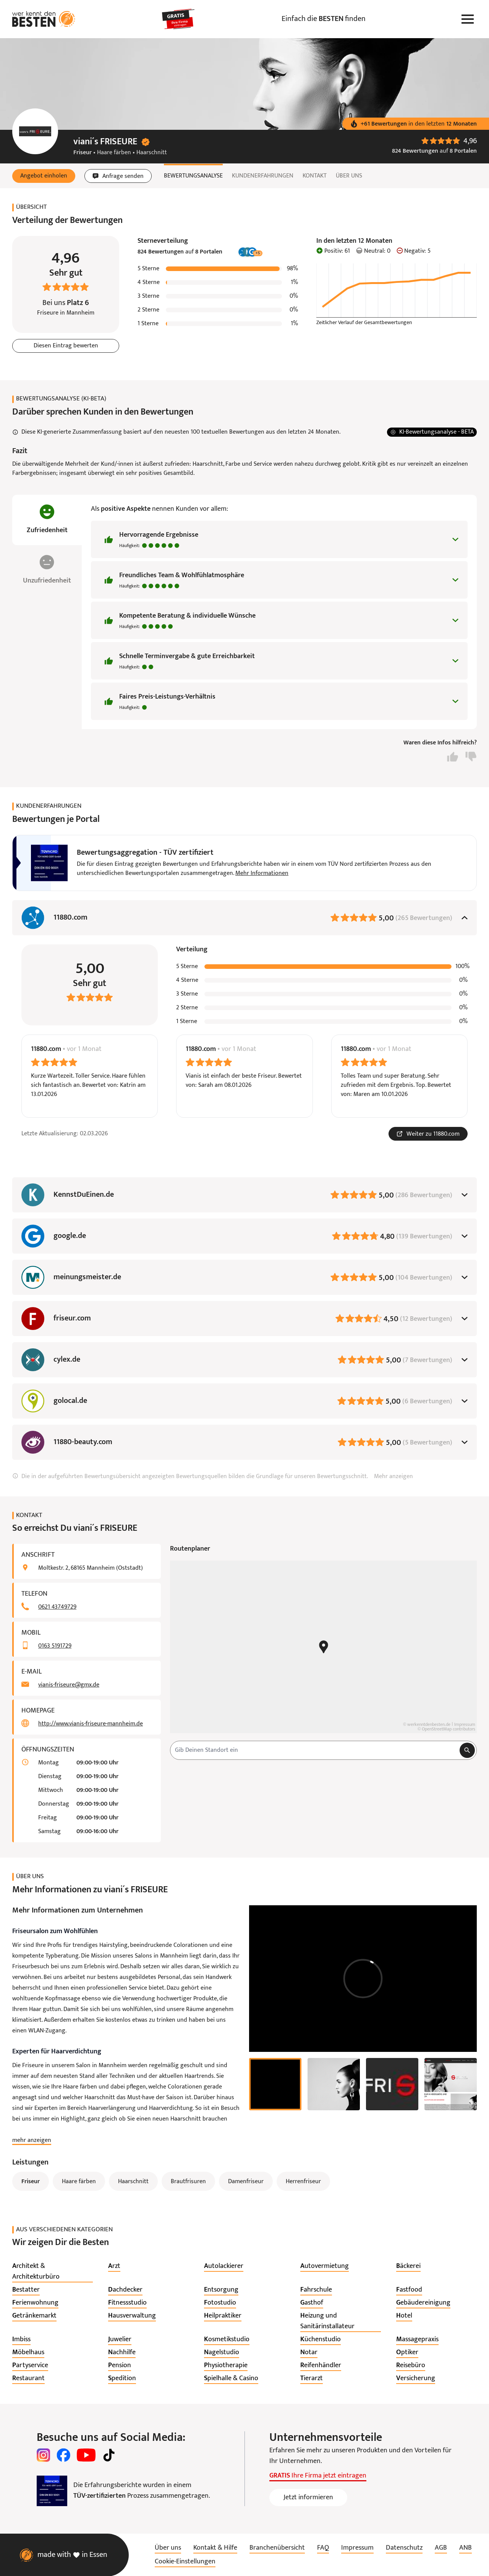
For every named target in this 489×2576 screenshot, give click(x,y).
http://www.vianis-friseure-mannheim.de (90, 1724)
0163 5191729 (54, 1646)
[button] (43, 176)
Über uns (349, 176)
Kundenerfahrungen (262, 176)
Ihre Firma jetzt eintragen (317, 2475)
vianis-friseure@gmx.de (68, 1685)
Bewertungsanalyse (193, 176)
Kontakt (315, 176)
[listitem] (52, 2271)
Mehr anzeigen (393, 1477)
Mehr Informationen (261, 873)
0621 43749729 (57, 1607)
